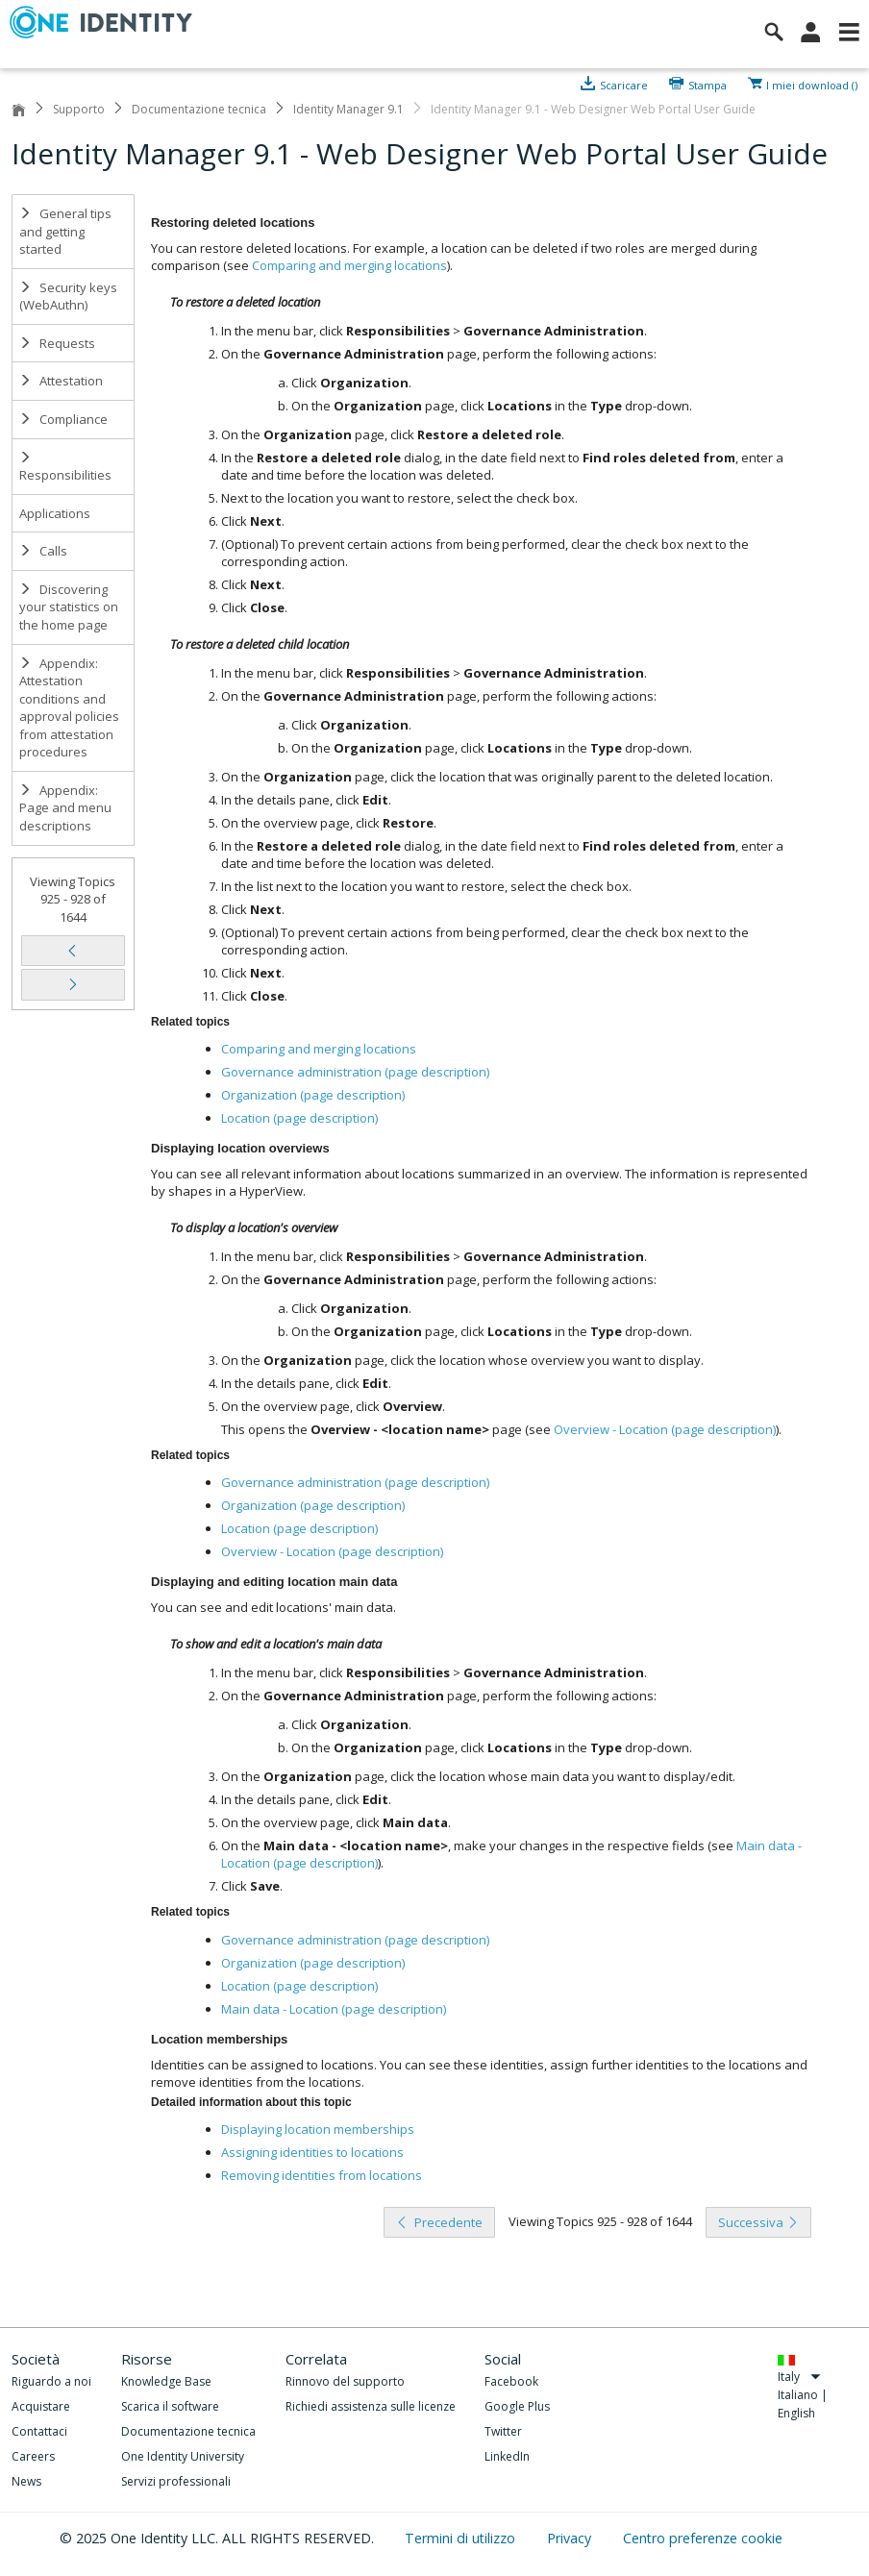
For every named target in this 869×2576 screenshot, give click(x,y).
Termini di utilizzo (462, 2538)
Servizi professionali (176, 2481)
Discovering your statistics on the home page (68, 607)
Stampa (707, 83)
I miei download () (811, 83)
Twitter (503, 2431)
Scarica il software (170, 2406)
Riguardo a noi (51, 2381)
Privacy (571, 2538)
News (26, 2481)
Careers (33, 2456)
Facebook (511, 2381)
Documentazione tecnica (199, 109)
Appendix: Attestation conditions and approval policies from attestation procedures (69, 708)
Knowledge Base (166, 2381)
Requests (57, 343)
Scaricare (624, 83)
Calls (43, 550)
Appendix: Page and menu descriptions (65, 807)
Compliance (63, 419)
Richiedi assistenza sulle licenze (371, 2406)
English (796, 2413)
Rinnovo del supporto (345, 2381)
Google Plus (517, 2406)
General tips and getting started (65, 231)
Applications (54, 513)
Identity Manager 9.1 (348, 109)
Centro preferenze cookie (702, 2538)
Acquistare (41, 2406)
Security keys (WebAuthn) (68, 296)
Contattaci (39, 2431)
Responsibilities (65, 467)
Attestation (61, 380)
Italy (799, 2376)
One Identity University (182, 2456)
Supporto (79, 109)
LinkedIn (507, 2456)
